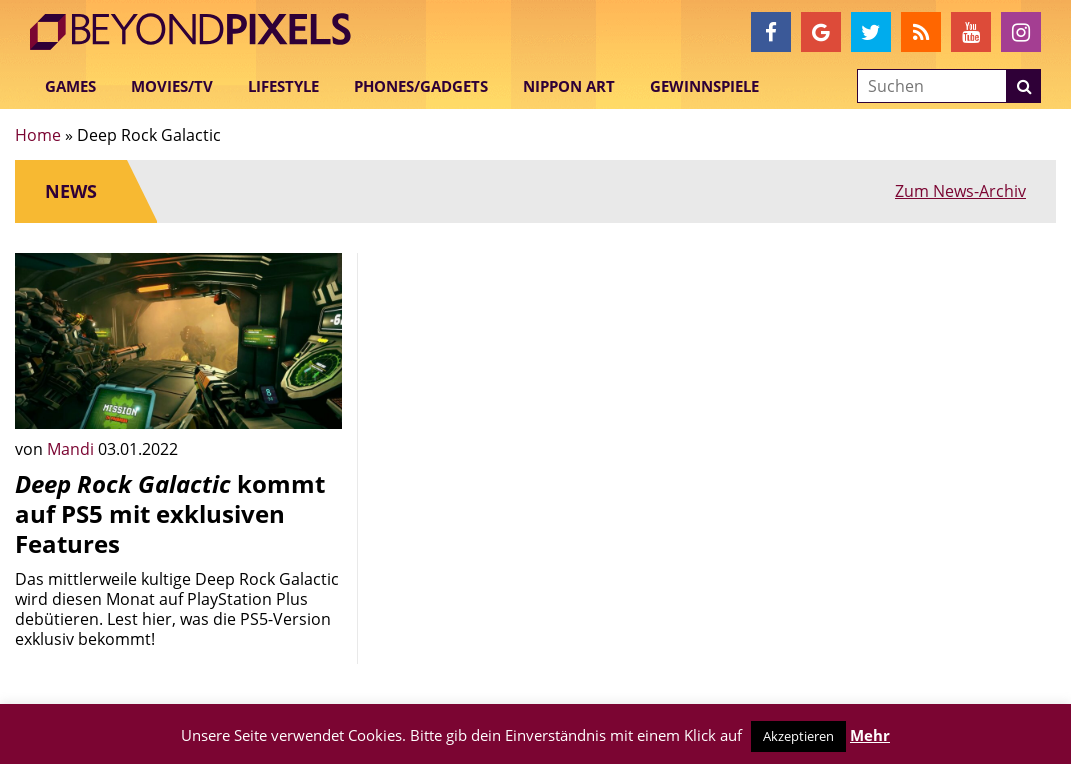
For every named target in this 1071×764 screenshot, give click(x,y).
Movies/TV (172, 86)
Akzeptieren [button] (798, 736)
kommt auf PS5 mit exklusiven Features (170, 513)
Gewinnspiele (704, 86)
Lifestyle (283, 86)
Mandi (72, 449)
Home (38, 135)
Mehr (870, 735)
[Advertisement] (535, 378)
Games (70, 86)
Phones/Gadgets (421, 86)
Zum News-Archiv (960, 191)
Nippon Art (569, 86)
